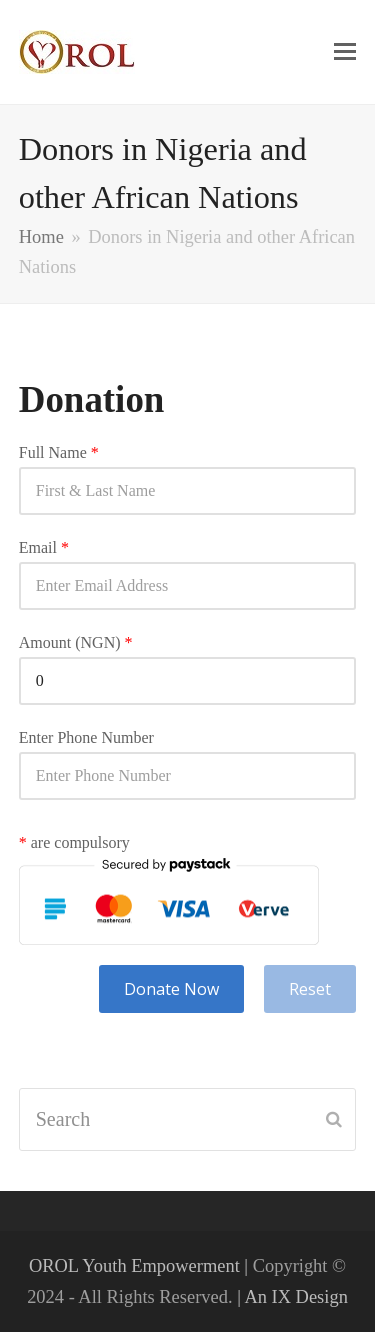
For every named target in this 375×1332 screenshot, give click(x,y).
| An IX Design (292, 1297)
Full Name (59, 453)
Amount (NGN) (76, 643)
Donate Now (171, 989)
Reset (310, 989)
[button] (345, 52)
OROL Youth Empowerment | (141, 1266)
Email (44, 548)
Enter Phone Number (86, 738)
